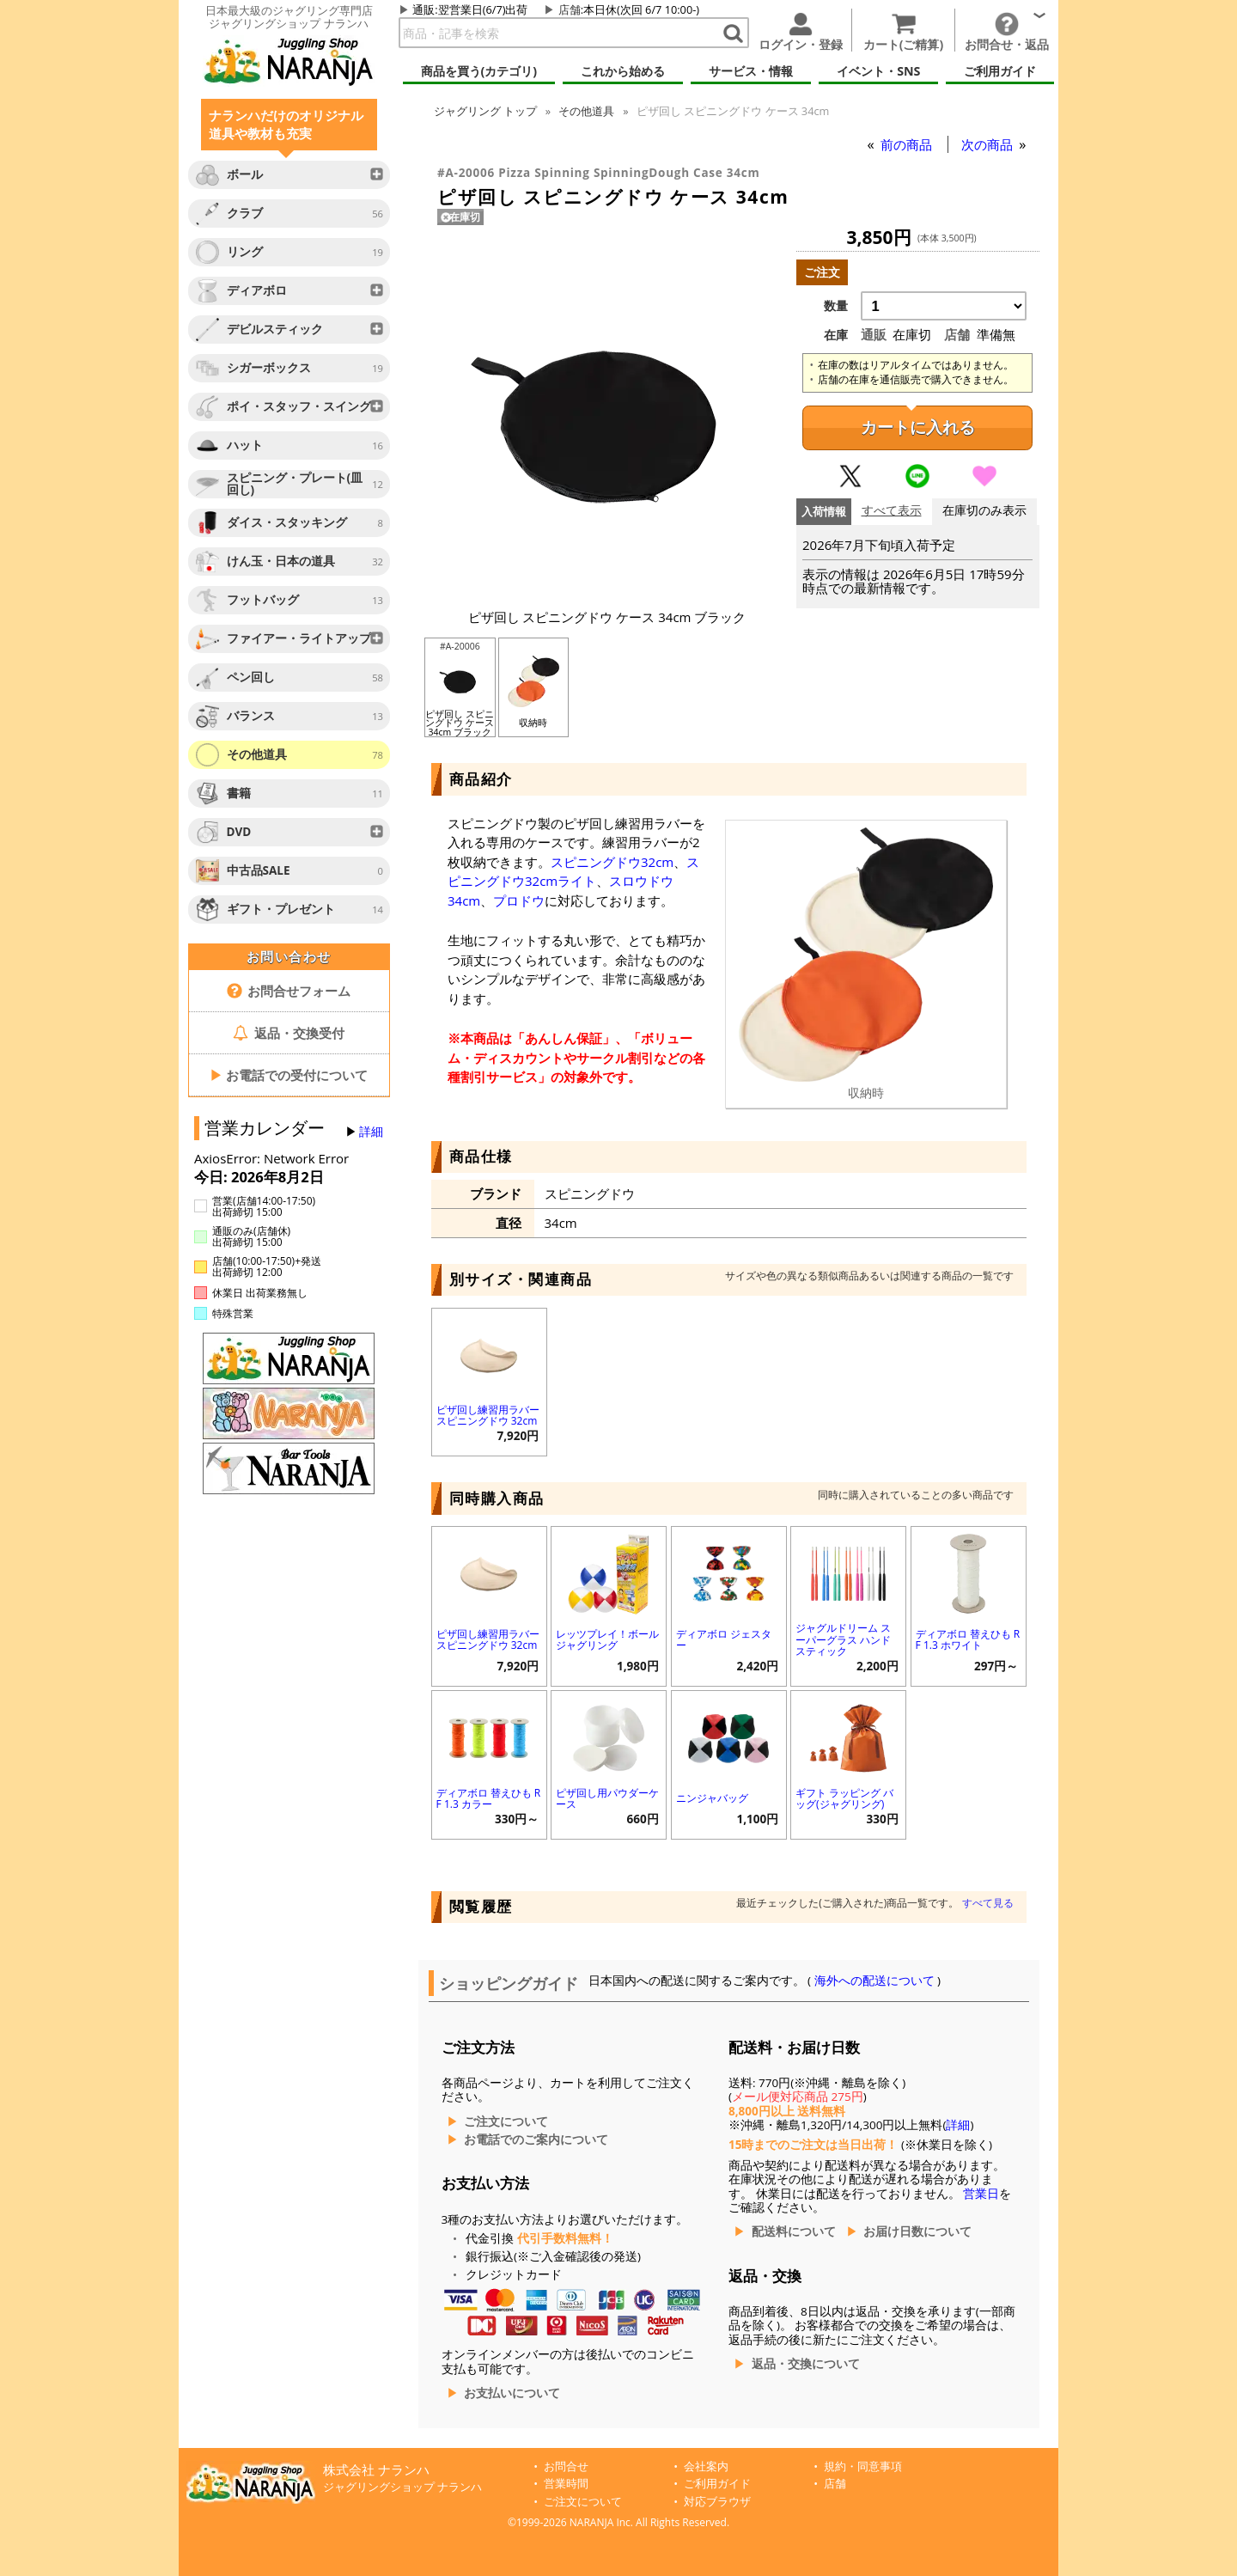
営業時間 (566, 2483)
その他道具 (586, 111)
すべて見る (988, 1902)
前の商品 (908, 144)
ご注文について (506, 2121)
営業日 (981, 2193)
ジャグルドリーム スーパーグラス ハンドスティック (843, 1639)
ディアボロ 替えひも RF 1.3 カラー (488, 1798)
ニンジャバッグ (712, 1798)
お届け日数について (917, 2231)
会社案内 (706, 2466)
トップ (485, 111)
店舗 (569, 9)
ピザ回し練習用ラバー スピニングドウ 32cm (487, 1415)
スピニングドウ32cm (612, 861)
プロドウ (519, 900)
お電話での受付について (289, 1075)
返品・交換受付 (288, 1032)
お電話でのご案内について (536, 2139)
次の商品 (988, 144)
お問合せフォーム (289, 990)
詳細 (371, 1131)
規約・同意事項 (863, 2466)
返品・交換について (806, 2364)
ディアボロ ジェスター (723, 1639)
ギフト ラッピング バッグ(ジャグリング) (844, 1798)
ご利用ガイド (717, 2483)
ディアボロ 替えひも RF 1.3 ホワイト (968, 1639)
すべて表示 (892, 510)
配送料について (794, 2231)
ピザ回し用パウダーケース (607, 1798)
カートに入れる (918, 427)
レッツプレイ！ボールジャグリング (607, 1639)
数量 (836, 306)
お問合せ (566, 2466)
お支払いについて (512, 2393)
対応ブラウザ (717, 2501)
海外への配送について (874, 1980)
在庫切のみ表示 (984, 510)
